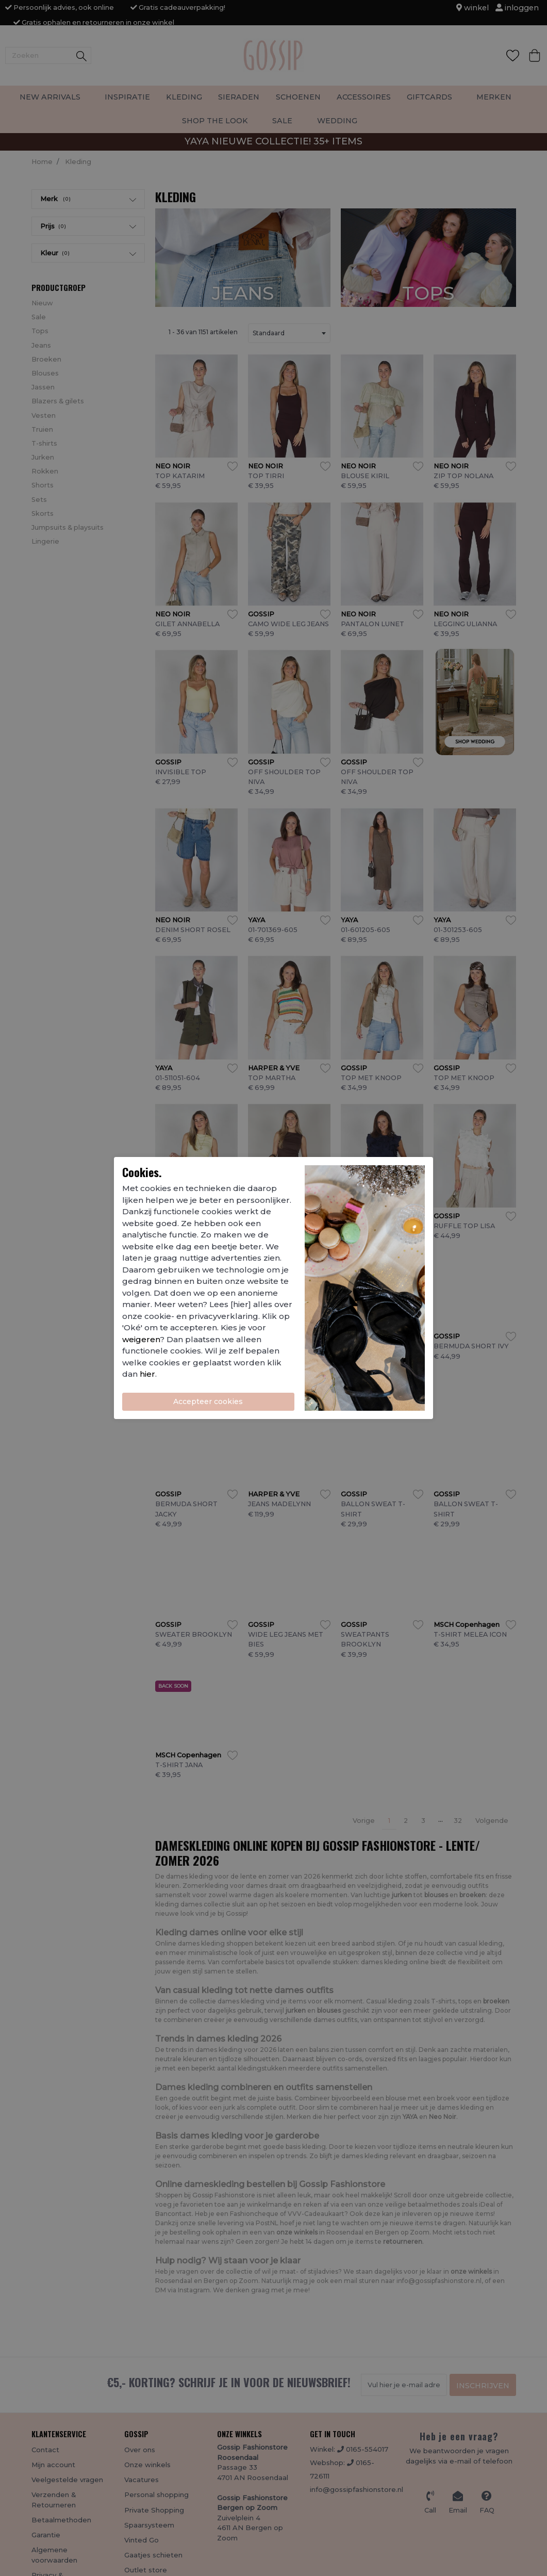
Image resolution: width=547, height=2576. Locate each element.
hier (147, 1374)
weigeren (141, 1339)
